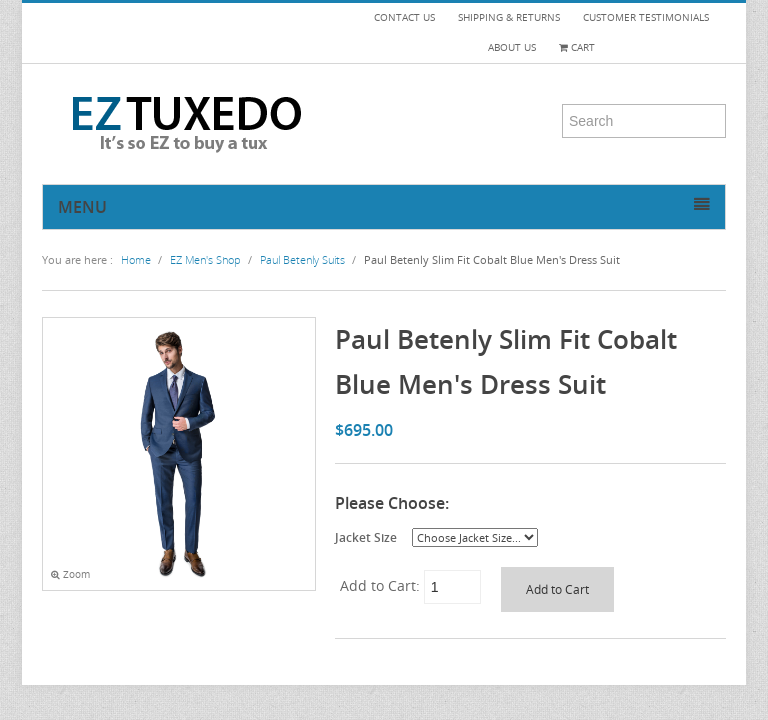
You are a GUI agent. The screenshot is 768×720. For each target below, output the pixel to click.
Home (136, 259)
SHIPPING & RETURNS (509, 17)
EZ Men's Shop (205, 259)
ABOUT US (512, 47)
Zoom (70, 574)
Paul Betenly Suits (302, 259)
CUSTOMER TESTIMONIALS (646, 17)
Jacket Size (366, 537)
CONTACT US (404, 17)
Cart (577, 47)
